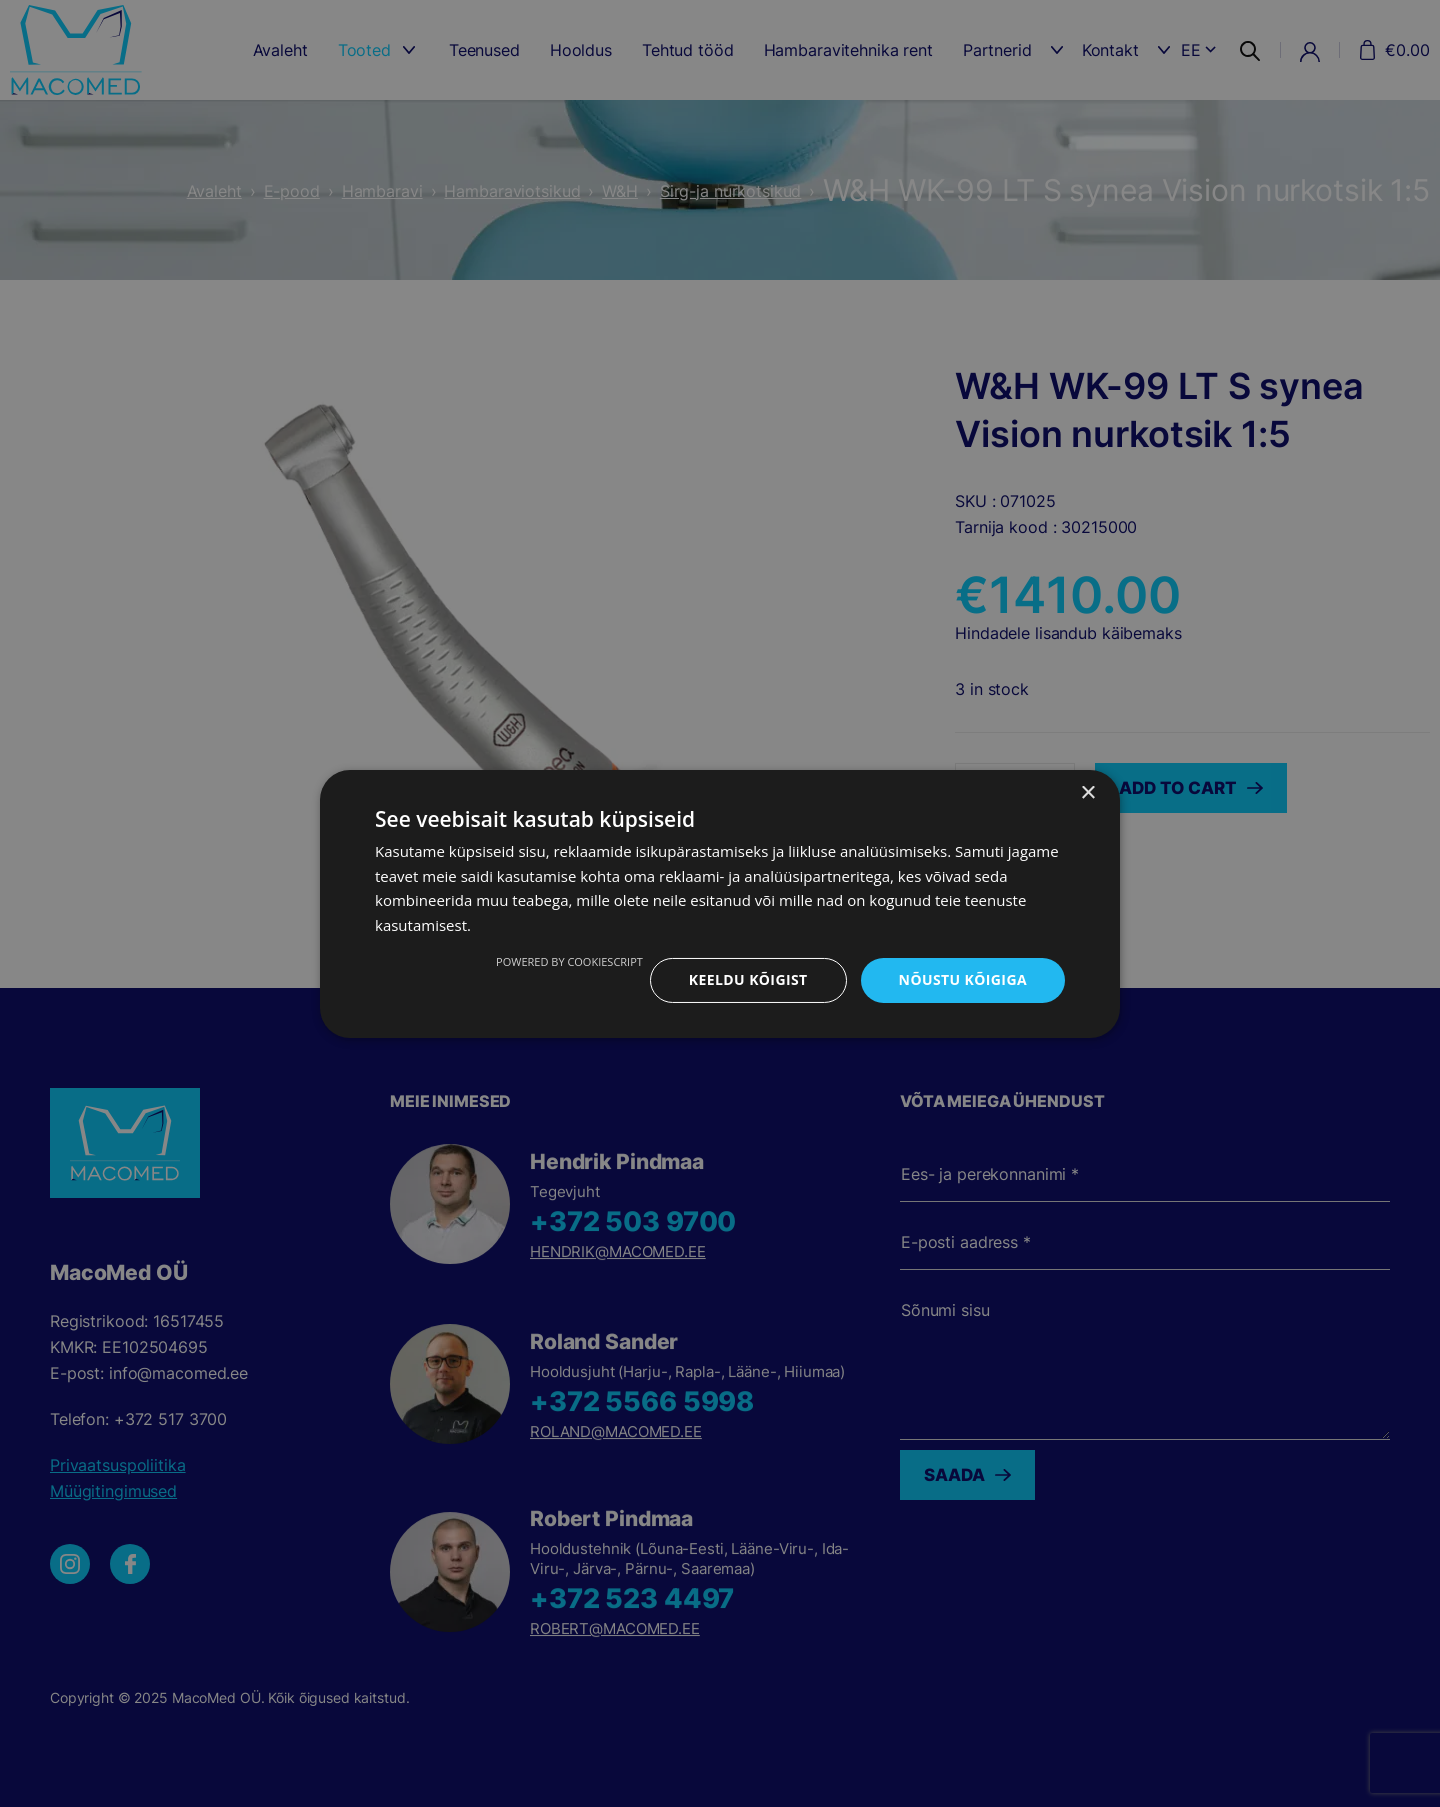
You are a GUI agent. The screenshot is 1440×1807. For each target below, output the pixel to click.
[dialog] (720, 903)
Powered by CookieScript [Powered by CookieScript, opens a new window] (569, 961)
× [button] (1087, 792)
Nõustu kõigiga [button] (963, 979)
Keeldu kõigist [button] (748, 979)
